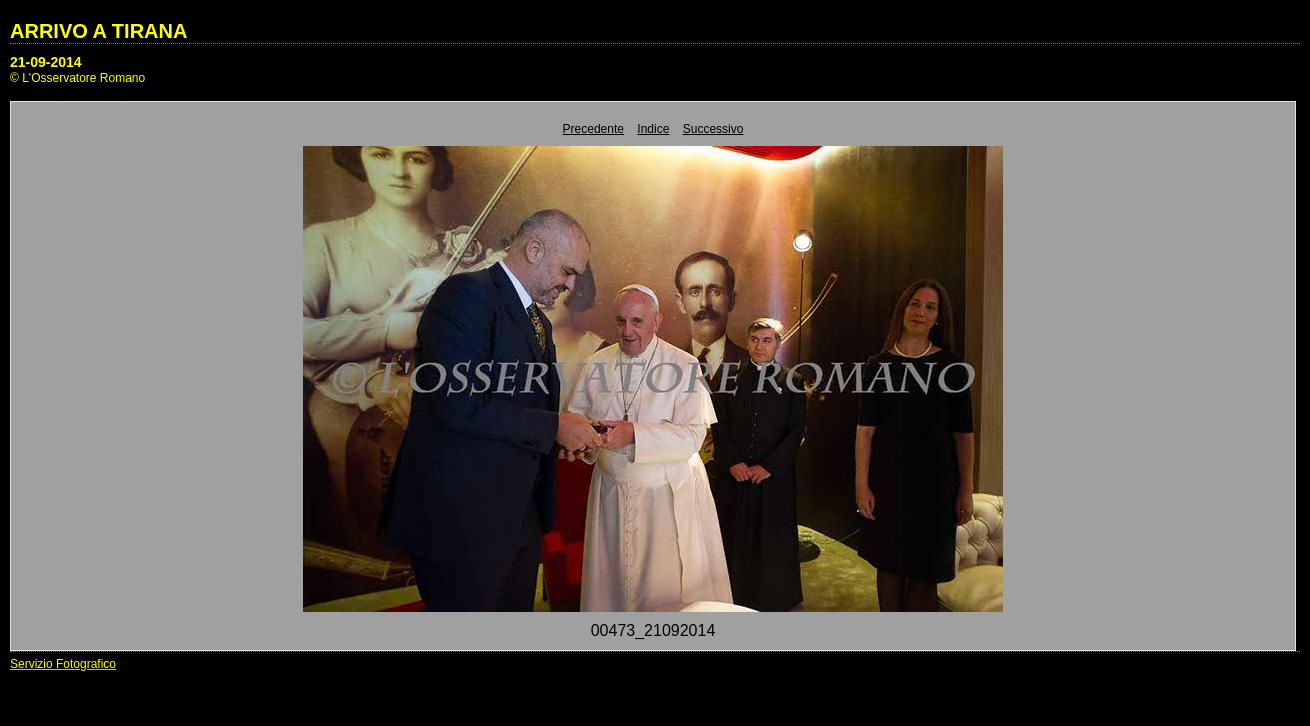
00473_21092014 (653, 630)
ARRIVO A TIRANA (98, 31)
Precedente (593, 129)
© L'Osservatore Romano (77, 78)
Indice (653, 129)
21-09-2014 (46, 62)
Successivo (713, 129)
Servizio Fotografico (63, 664)
